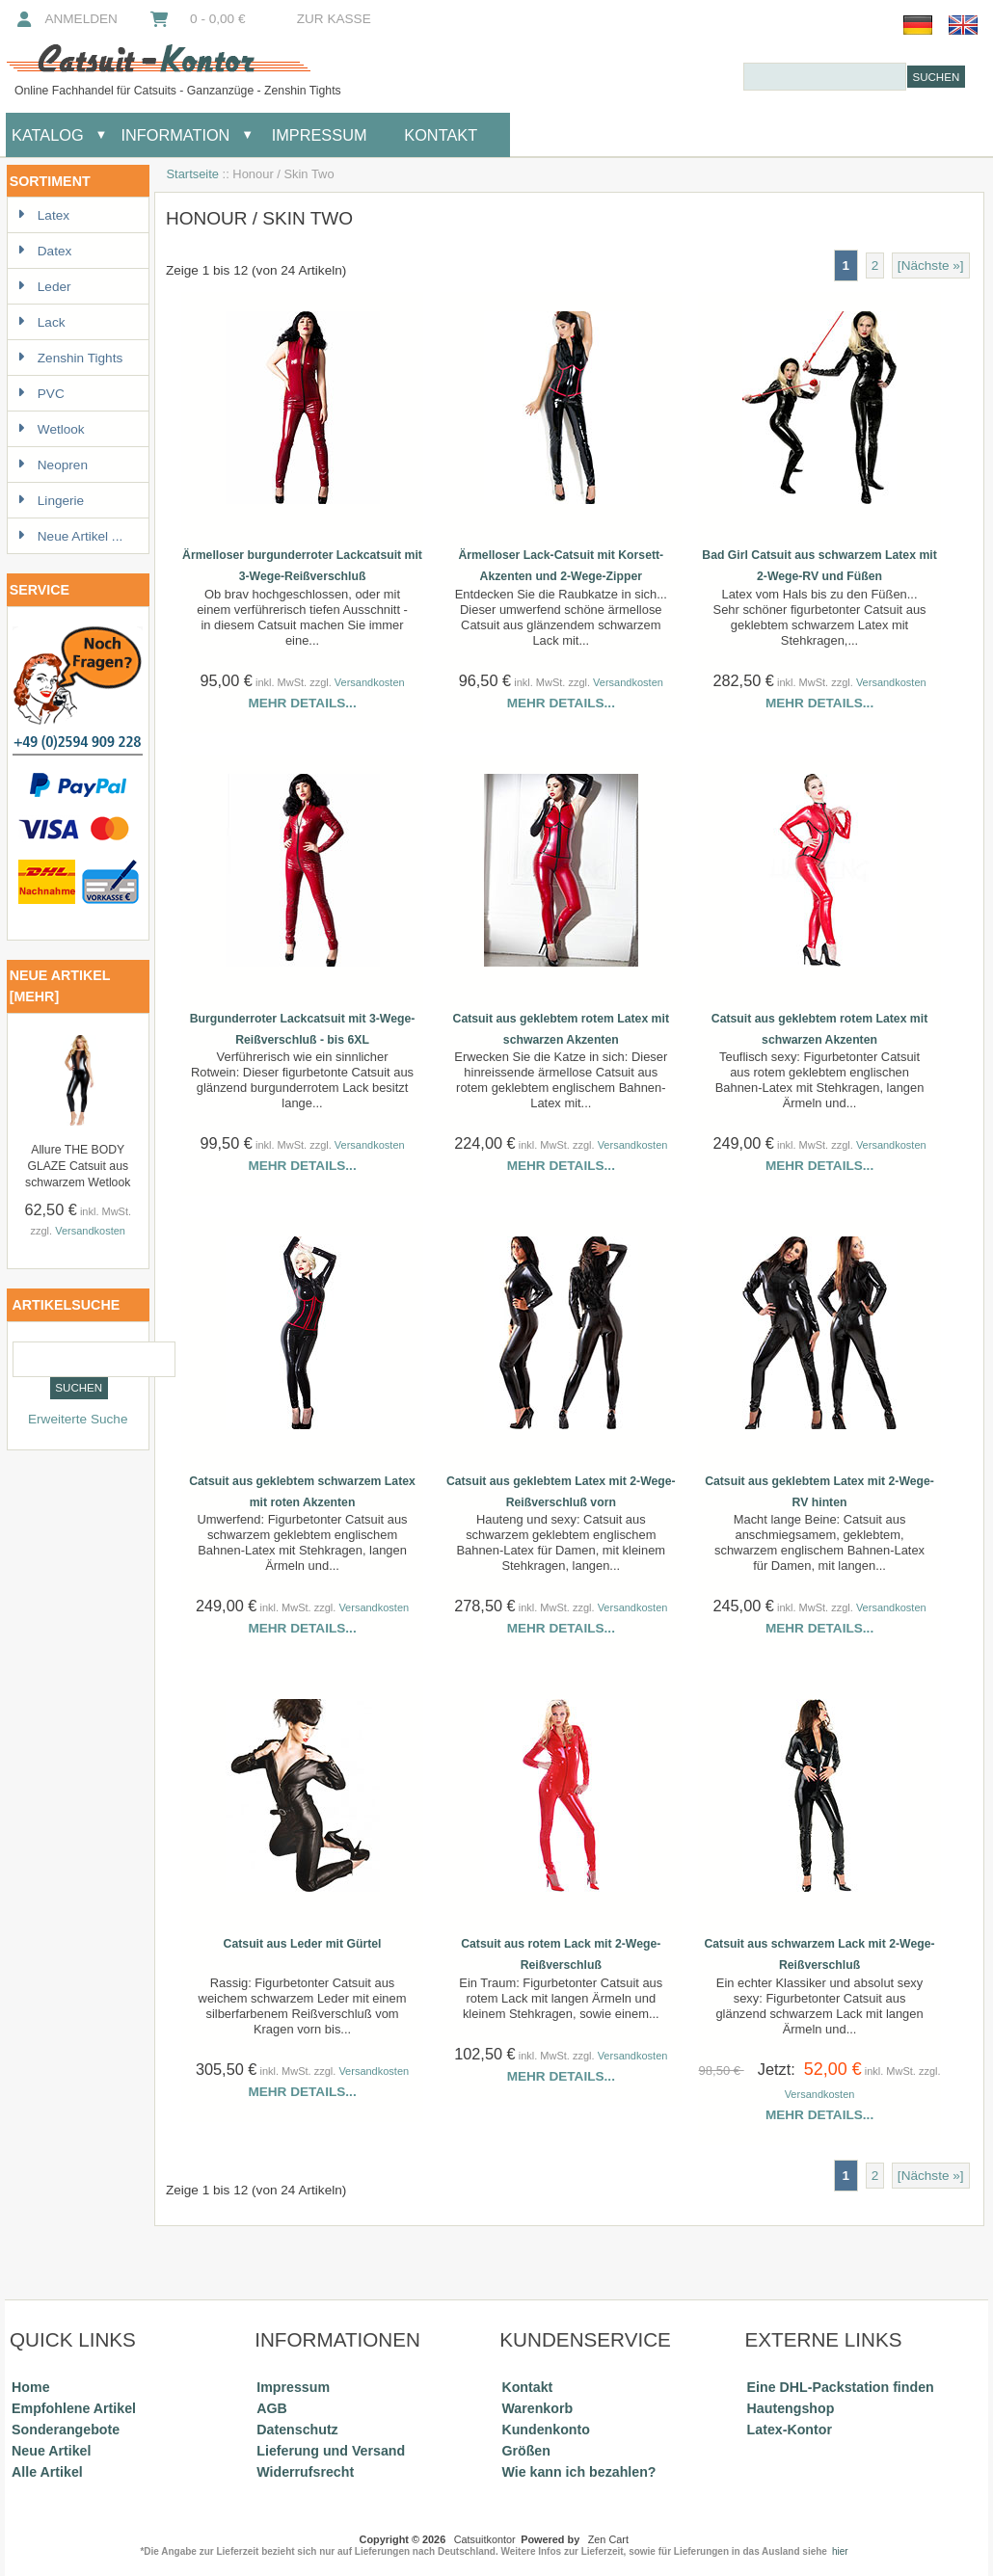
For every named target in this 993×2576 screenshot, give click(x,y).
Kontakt (440, 135)
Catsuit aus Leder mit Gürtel (303, 1944)
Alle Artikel (47, 2472)
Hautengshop (791, 2408)
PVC (41, 393)
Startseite (192, 174)
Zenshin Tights (69, 358)
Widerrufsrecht (305, 2472)
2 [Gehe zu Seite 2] (875, 265)
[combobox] (824, 77)
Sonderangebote (66, 2429)
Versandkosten (90, 1230)
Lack (41, 322)
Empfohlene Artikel (74, 2408)
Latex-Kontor (789, 2429)
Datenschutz (296, 2429)
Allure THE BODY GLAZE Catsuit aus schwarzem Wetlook (77, 1166)
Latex (43, 215)
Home (30, 2387)
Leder (44, 286)
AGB (271, 2408)
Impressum (316, 135)
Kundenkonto (545, 2429)
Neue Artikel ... (69, 536)
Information (175, 135)
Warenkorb (537, 2408)
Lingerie (50, 500)
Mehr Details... (302, 703)
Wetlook (51, 429)
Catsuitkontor (485, 2539)
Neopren (52, 465)
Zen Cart (608, 2539)
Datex (44, 251)
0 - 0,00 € (197, 19)
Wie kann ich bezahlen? (578, 2472)
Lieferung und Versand (330, 2450)
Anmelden (65, 19)
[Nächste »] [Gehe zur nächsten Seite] (931, 265)
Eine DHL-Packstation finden (840, 2387)
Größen (525, 2450)
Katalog (48, 135)
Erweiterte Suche (78, 1419)
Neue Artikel (51, 2450)
